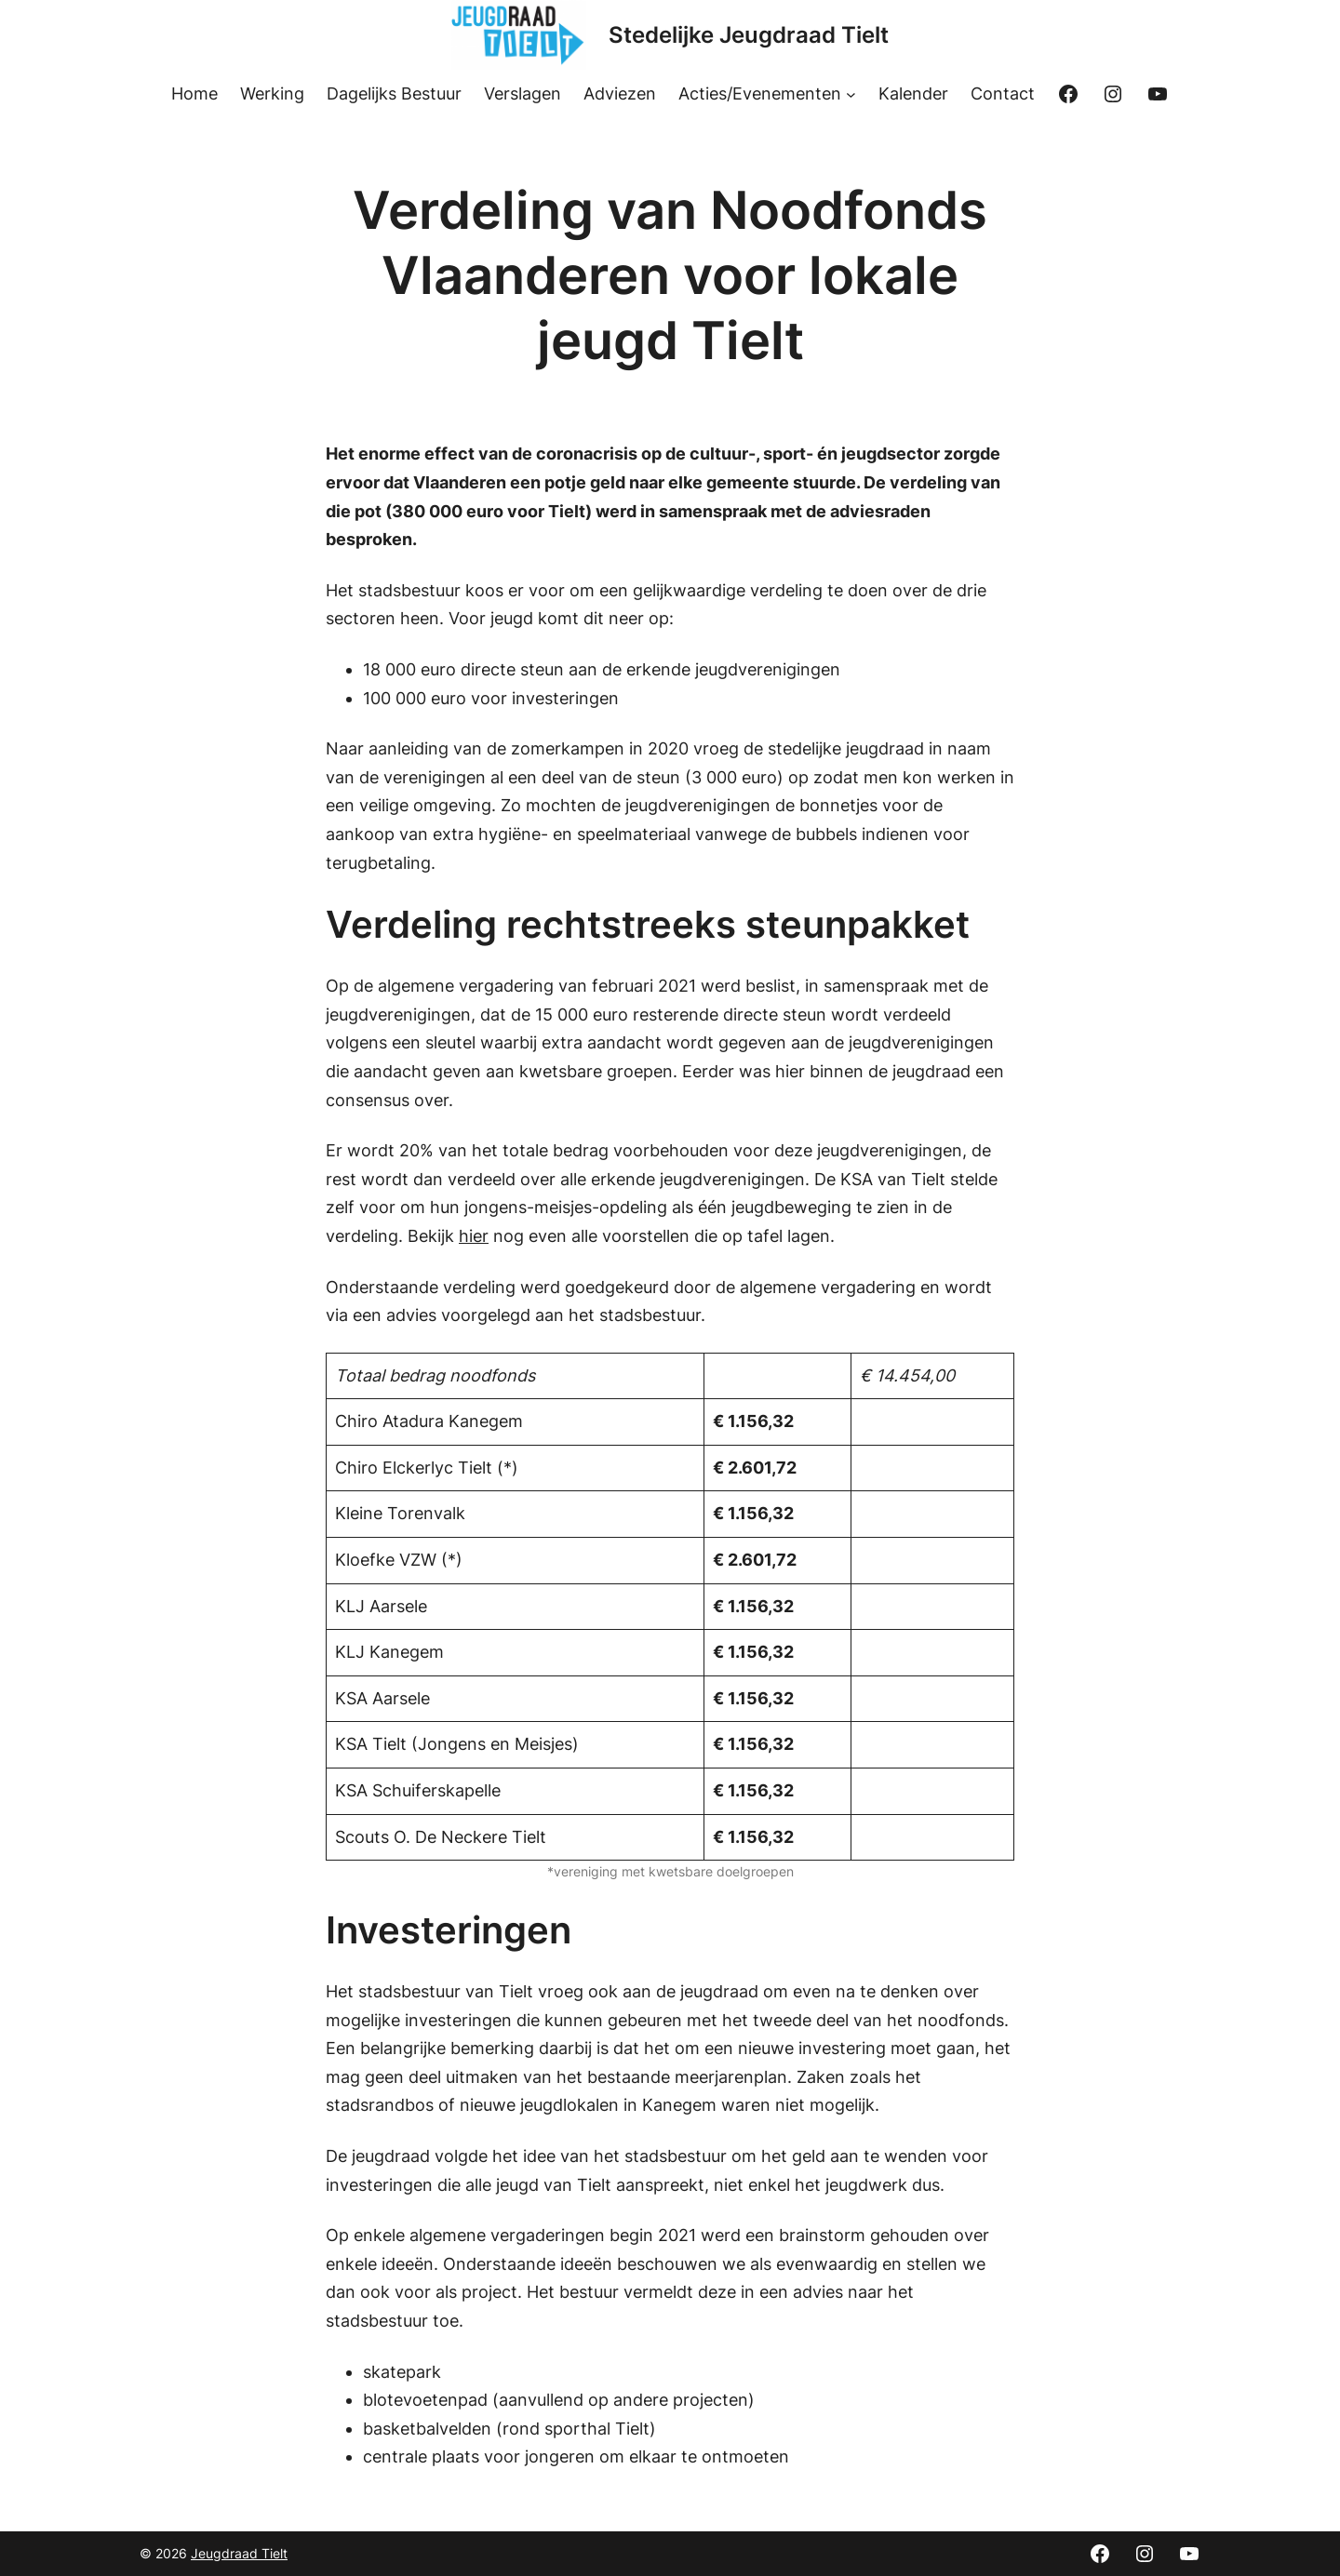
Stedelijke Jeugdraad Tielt (749, 34)
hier (474, 1236)
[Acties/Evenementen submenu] (851, 94)
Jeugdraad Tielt (239, 2553)
